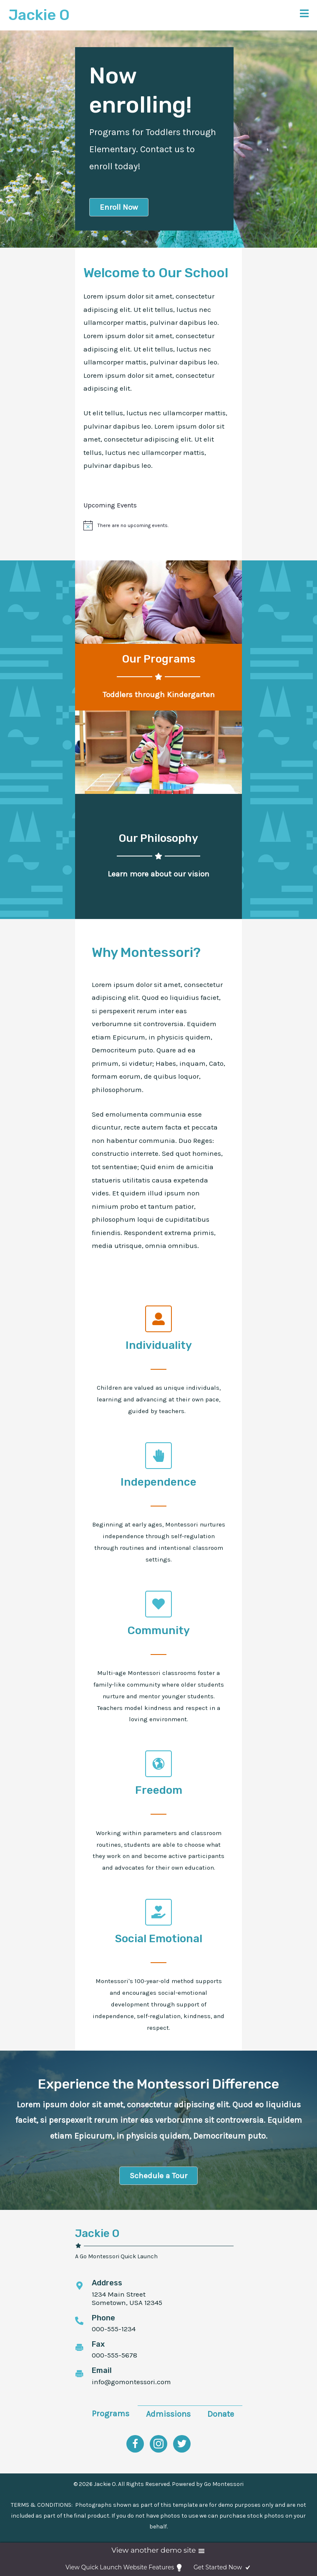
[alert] (133, 525)
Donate (220, 2414)
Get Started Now (223, 2567)
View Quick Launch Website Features (124, 2567)
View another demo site (158, 2550)
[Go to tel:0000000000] (154, 2325)
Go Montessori (224, 2484)
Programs (110, 2413)
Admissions (168, 2414)
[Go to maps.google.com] (154, 2294)
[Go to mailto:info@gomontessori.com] (154, 2377)
